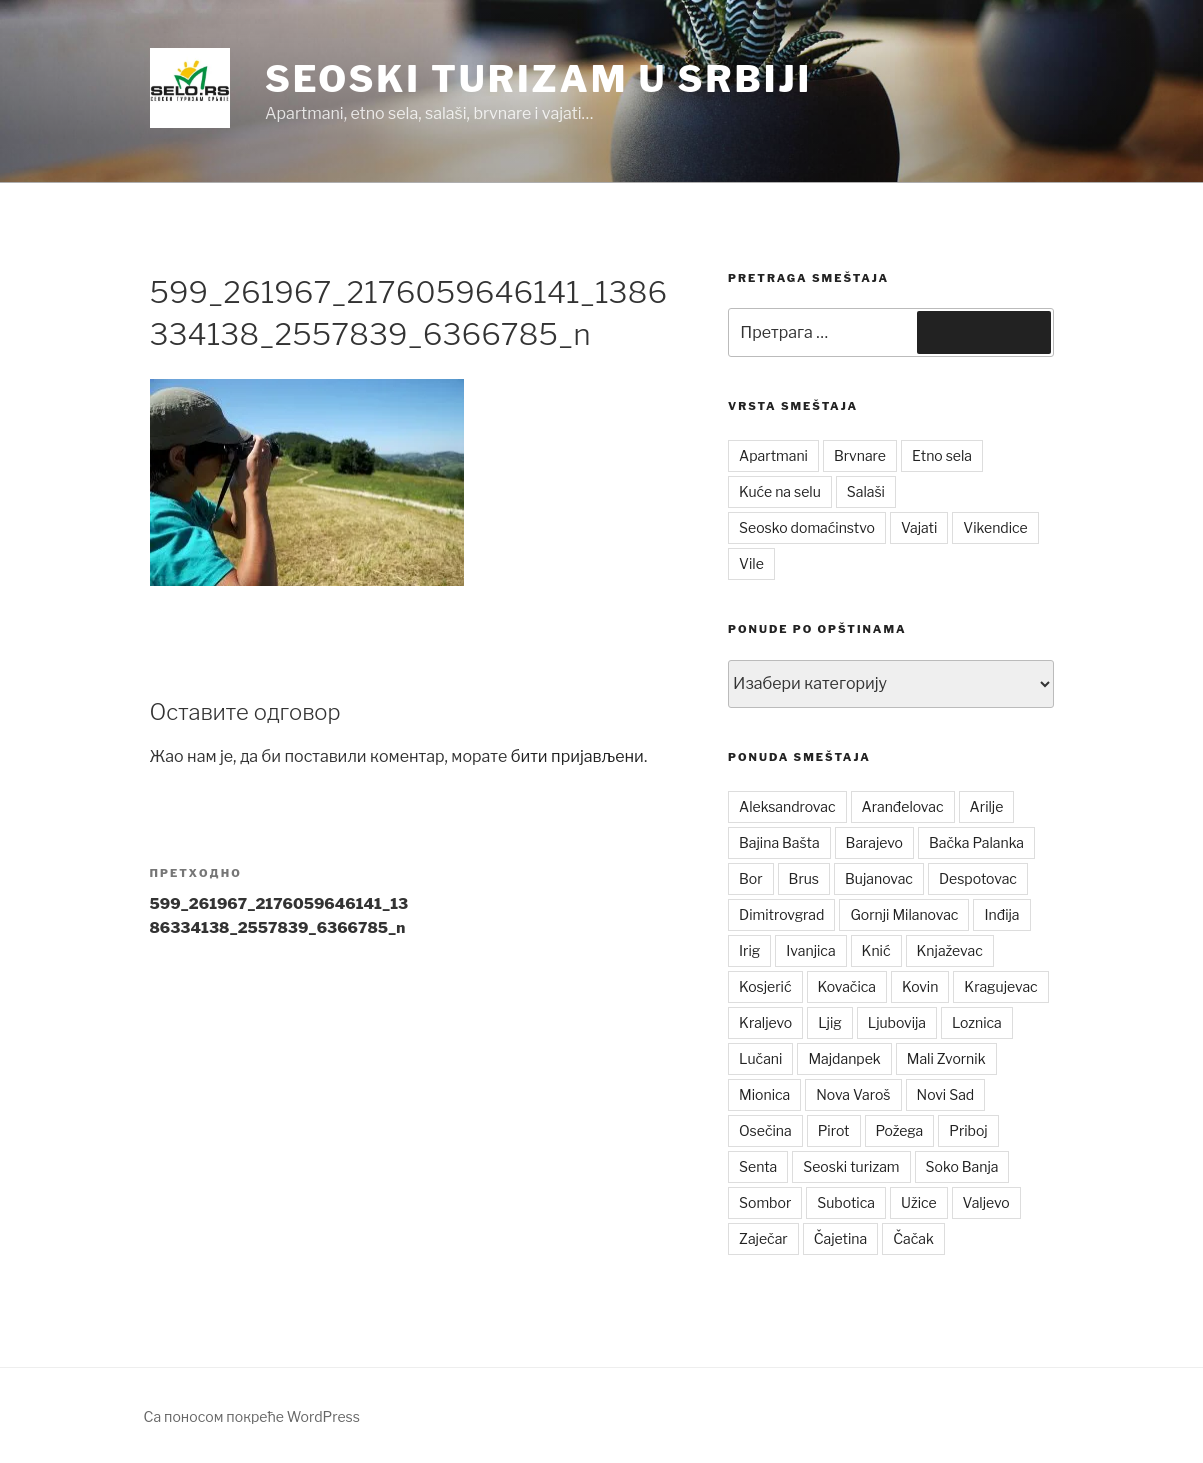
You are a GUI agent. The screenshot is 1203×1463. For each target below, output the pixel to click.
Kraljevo (765, 1022)
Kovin (920, 986)
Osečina (765, 1130)
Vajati (919, 527)
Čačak (913, 1238)
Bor (751, 878)
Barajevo (874, 842)
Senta (758, 1166)
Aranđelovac (903, 806)
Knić (876, 950)
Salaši (866, 491)
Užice (919, 1202)
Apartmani (773, 455)
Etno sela (942, 455)
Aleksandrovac (787, 806)
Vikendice (995, 527)
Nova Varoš (853, 1094)
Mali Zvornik (946, 1058)
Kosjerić (765, 986)
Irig (749, 950)
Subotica (846, 1202)
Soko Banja (962, 1166)
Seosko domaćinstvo (807, 527)
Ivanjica (810, 950)
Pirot (834, 1130)
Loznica (977, 1022)
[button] (190, 88)
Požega (900, 1130)
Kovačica (847, 986)
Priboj (968, 1130)
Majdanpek (844, 1058)
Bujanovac (879, 878)
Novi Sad (946, 1094)
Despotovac (978, 878)
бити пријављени (577, 756)
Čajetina (841, 1238)
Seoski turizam (851, 1166)
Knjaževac (950, 950)
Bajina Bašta (779, 842)
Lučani (760, 1058)
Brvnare (860, 455)
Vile (751, 563)
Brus (804, 878)
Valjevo (986, 1202)
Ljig (830, 1022)
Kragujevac (1000, 986)
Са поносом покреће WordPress (252, 1416)
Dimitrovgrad (781, 914)
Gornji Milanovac (904, 914)
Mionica (764, 1094)
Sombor (765, 1202)
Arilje (987, 806)
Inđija (1001, 914)
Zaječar (763, 1238)
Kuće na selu (780, 491)
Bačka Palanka (976, 842)
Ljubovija (897, 1022)
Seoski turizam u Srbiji (538, 79)
